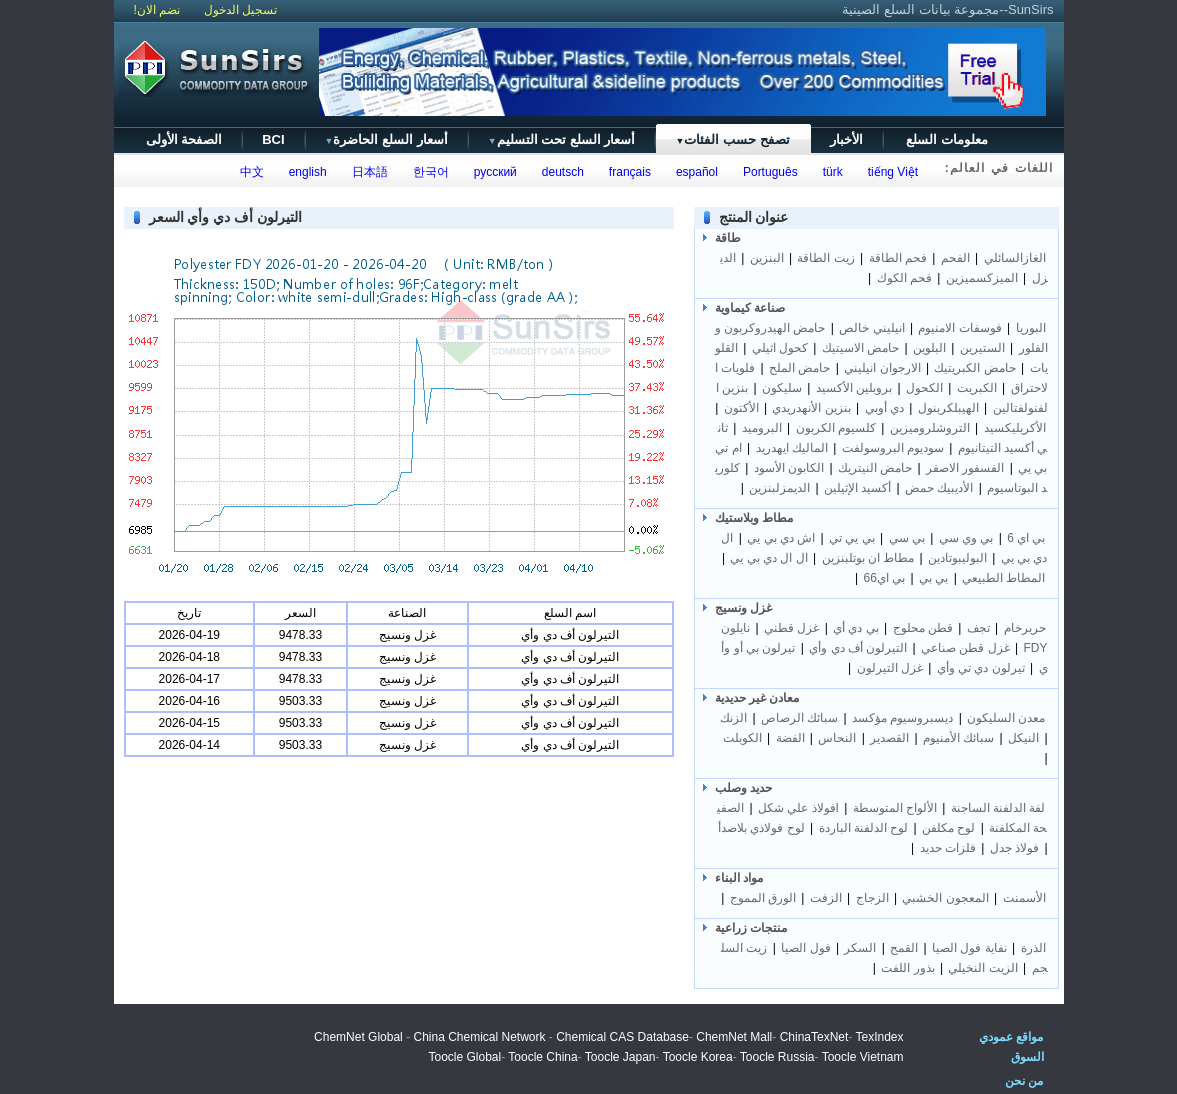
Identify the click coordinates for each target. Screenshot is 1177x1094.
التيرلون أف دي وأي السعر (226, 217)
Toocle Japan (620, 1057)
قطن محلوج (923, 628)
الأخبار (846, 139)
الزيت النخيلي (982, 968)
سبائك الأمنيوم (958, 738)
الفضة (790, 738)
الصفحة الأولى (184, 139)
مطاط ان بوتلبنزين (868, 558)
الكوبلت (742, 738)
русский (492, 172)
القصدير (889, 738)
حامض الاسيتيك (860, 348)
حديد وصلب (743, 788)
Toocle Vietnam (863, 1057)
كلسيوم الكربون (836, 428)
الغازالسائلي (1015, 258)
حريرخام (1025, 628)
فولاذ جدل (1014, 848)
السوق (1027, 1057)
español (693, 172)
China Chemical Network (479, 1037)
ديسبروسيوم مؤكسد (902, 718)
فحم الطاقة (898, 258)
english (304, 172)
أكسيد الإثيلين (857, 488)
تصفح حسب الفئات (732, 139)
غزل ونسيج (743, 608)
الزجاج (872, 898)
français (626, 172)
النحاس (837, 738)
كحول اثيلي (780, 348)
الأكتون (741, 408)
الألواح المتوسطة (895, 808)
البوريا (1031, 328)
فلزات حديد (948, 848)
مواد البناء (739, 878)
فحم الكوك (904, 278)
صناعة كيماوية (750, 308)
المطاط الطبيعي (1003, 578)
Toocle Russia (777, 1057)
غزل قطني (791, 628)
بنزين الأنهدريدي (811, 408)
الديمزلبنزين (779, 488)
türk (829, 172)
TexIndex (879, 1037)
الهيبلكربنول (948, 408)
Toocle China (542, 1057)
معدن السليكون (1006, 718)
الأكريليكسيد (1015, 428)
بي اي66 (885, 578)
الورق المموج (763, 898)
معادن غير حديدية (757, 698)
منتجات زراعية (751, 928)
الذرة (1033, 948)
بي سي (907, 538)
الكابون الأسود (789, 468)
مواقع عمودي (1011, 1037)
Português (766, 172)
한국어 (427, 172)
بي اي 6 (1026, 538)
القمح (904, 948)
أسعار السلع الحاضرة (386, 139)
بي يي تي (852, 538)
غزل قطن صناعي (965, 648)
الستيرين (982, 348)
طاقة (728, 238)
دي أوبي (884, 408)
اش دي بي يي (781, 538)
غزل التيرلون (890, 668)
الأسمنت (1024, 898)
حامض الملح (799, 368)
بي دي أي (856, 628)
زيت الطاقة (825, 258)
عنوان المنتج (754, 217)
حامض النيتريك (875, 468)
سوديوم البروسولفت (893, 448)
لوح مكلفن (948, 828)
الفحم (955, 258)
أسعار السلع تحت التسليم (562, 139)
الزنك (733, 718)
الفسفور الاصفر (965, 468)
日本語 (366, 172)
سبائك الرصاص (799, 718)
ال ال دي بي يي (768, 558)
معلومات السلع (947, 139)
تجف (978, 628)
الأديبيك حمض (939, 488)
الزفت (826, 898)
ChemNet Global (358, 1037)
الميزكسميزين (982, 278)
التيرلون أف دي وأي (858, 648)
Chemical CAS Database (622, 1037)
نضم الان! (157, 10)
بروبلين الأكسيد (854, 388)
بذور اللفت (907, 968)
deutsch (559, 172)
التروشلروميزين (930, 428)
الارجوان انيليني (882, 368)
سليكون (782, 388)
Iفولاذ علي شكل (797, 808)
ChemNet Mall (734, 1037)
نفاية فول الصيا (969, 948)
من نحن (1024, 1081)
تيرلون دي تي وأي (981, 668)
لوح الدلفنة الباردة (864, 828)
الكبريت (977, 388)
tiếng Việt (889, 172)
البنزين (767, 258)
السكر (860, 948)
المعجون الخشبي (945, 898)
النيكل (1023, 738)
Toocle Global (464, 1057)
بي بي (933, 578)
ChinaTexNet (814, 1037)
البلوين (929, 348)
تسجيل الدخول (240, 10)
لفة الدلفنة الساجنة (998, 808)
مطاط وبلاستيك (754, 518)
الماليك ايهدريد (792, 448)
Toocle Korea (698, 1057)
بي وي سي (966, 538)
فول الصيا (805, 948)
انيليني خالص (871, 328)
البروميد (762, 428)
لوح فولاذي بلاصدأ (761, 828)
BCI (273, 139)
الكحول (924, 388)
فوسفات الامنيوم (959, 328)
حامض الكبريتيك (974, 368)
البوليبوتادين (957, 558)
